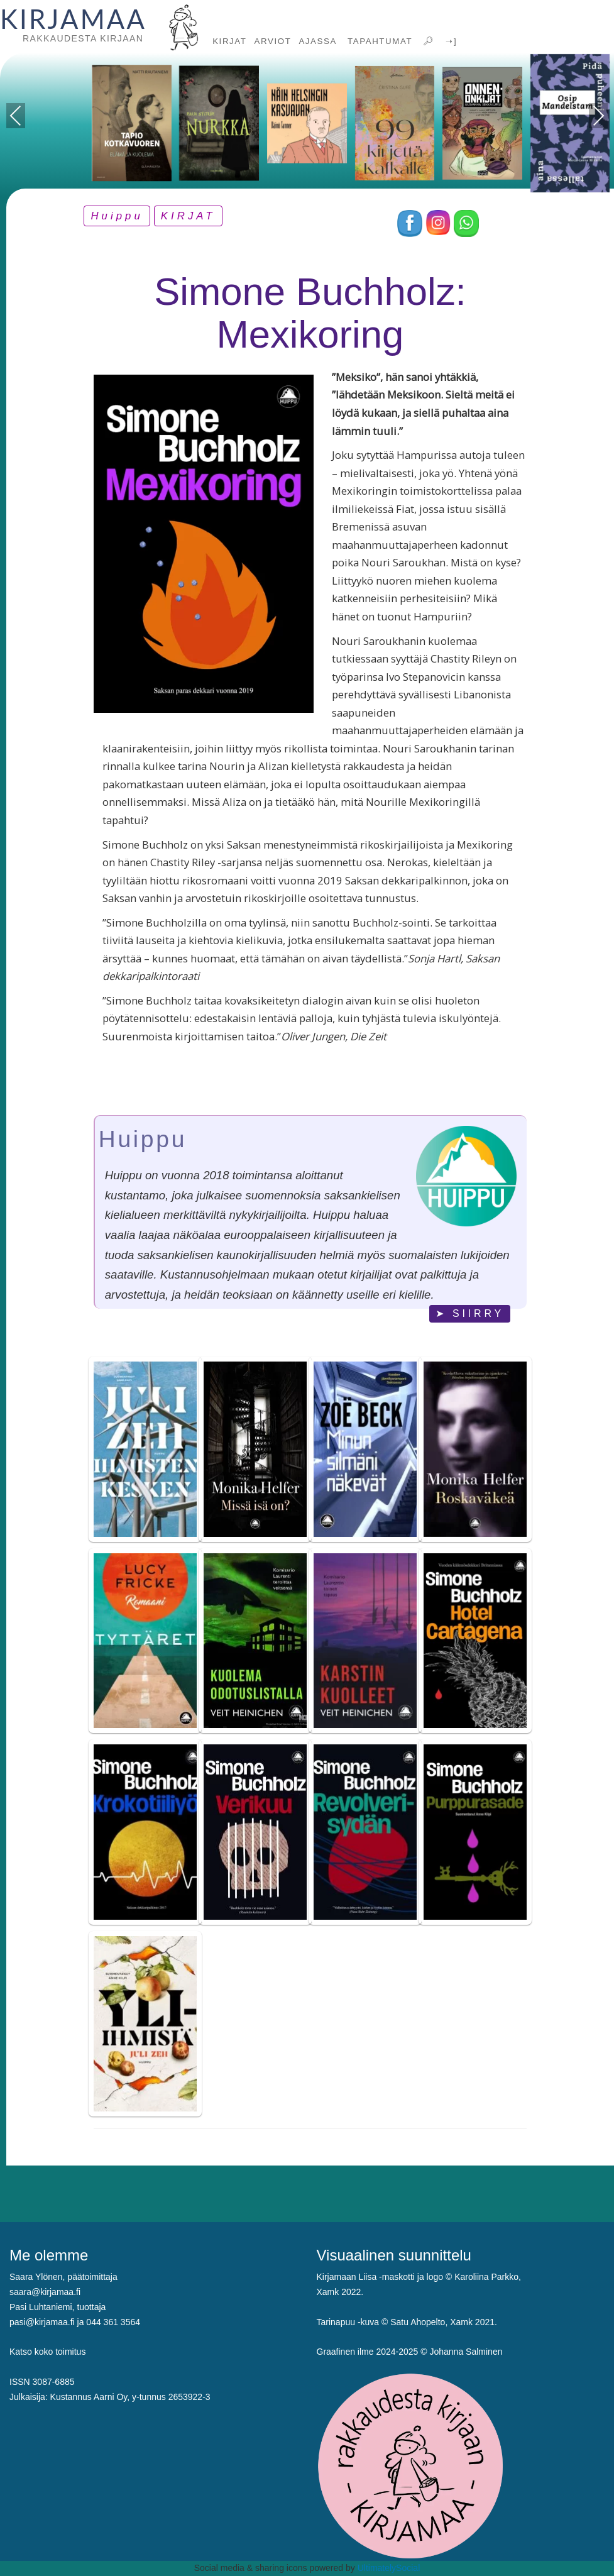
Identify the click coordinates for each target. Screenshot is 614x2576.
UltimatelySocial (389, 2568)
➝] (449, 41)
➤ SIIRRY (470, 1313)
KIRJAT (229, 41)
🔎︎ (427, 41)
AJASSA (318, 41)
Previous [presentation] (16, 117)
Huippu (116, 216)
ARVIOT (273, 41)
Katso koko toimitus (47, 2352)
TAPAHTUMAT (378, 41)
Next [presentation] (598, 116)
